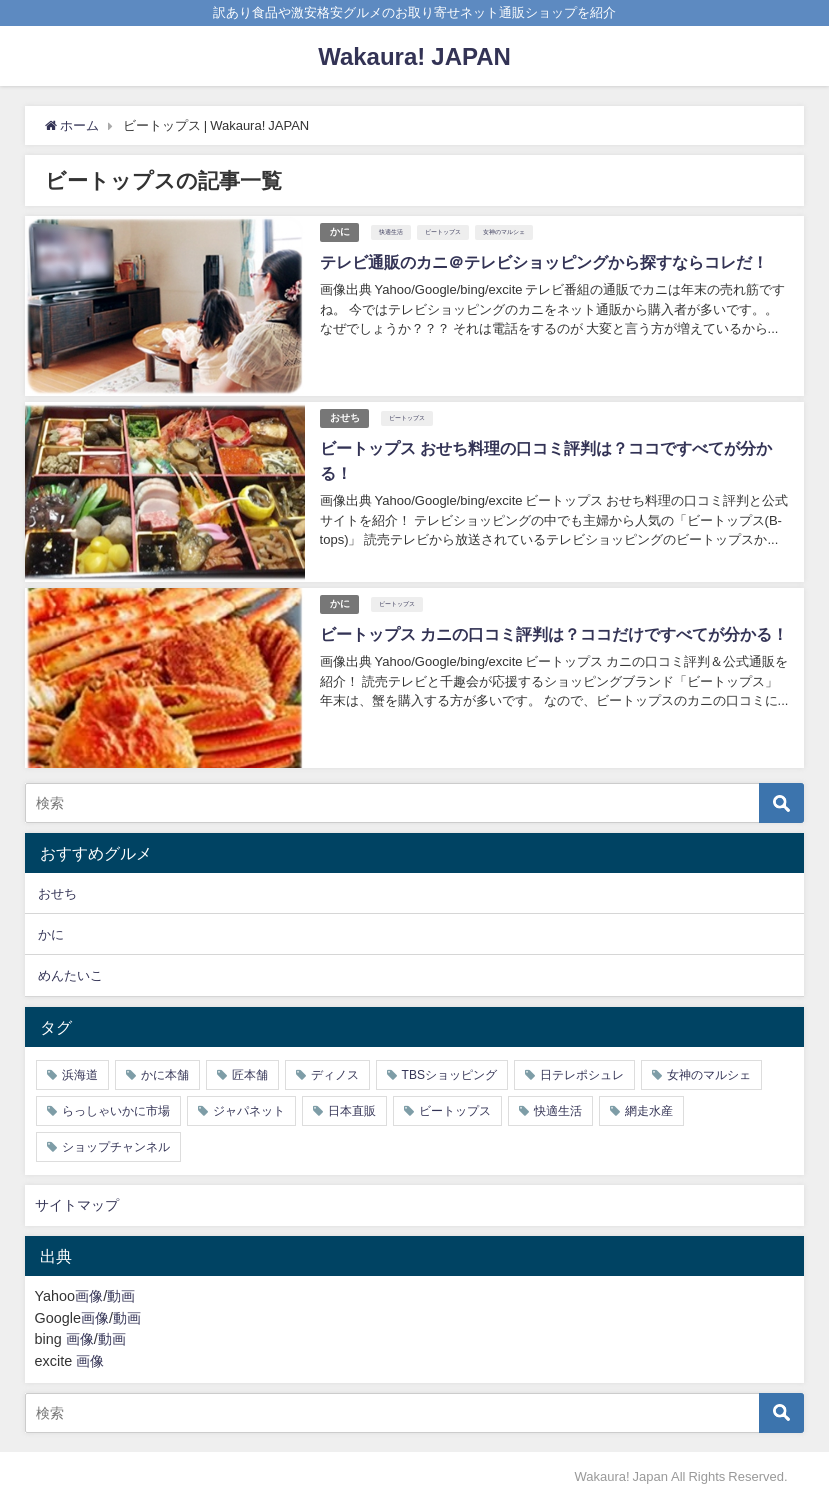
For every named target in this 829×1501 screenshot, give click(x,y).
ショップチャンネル (116, 1147)
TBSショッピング (449, 1075)
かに (340, 231)
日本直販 (352, 1111)
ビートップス (444, 232)
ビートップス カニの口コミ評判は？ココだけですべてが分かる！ (554, 634)
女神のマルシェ (505, 232)
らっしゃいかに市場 (116, 1111)
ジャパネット (249, 1111)
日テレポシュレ (582, 1075)
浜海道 (80, 1075)
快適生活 (392, 232)
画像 (89, 1296)
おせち (345, 417)
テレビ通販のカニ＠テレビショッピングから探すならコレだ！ (544, 262)
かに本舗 (165, 1075)
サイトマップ (77, 1205)
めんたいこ (70, 975)
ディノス (335, 1075)
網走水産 (649, 1111)
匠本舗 (250, 1075)
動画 (121, 1296)
